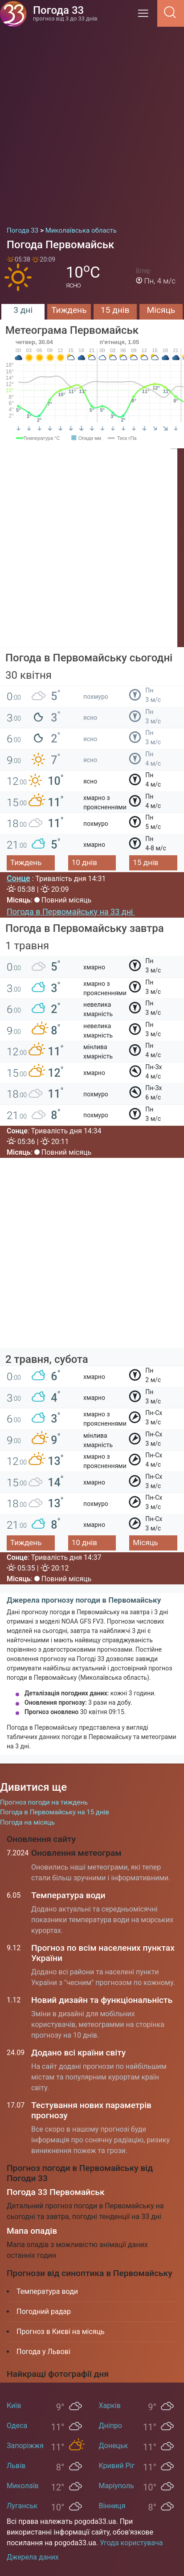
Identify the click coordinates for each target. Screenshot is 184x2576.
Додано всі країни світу (78, 2052)
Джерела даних (33, 2557)
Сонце (18, 878)
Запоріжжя (25, 2445)
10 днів (84, 862)
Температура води (68, 1895)
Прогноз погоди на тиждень (44, 1802)
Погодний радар (43, 2311)
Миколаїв (23, 2486)
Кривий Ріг (117, 2465)
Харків (110, 2405)
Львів (16, 2465)
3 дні (23, 310)
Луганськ (22, 2506)
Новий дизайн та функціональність (101, 2000)
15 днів (115, 310)
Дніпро (111, 2425)
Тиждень (68, 310)
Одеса (17, 2425)
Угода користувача (131, 2543)
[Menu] (145, 16)
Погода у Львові (43, 2351)
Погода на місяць (27, 1822)
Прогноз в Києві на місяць (60, 2331)
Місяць (161, 310)
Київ (14, 2405)
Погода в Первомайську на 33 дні (71, 911)
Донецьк (113, 2445)
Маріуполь (116, 2486)
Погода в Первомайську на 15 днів (54, 1812)
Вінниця (112, 2506)
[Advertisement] (92, 123)
